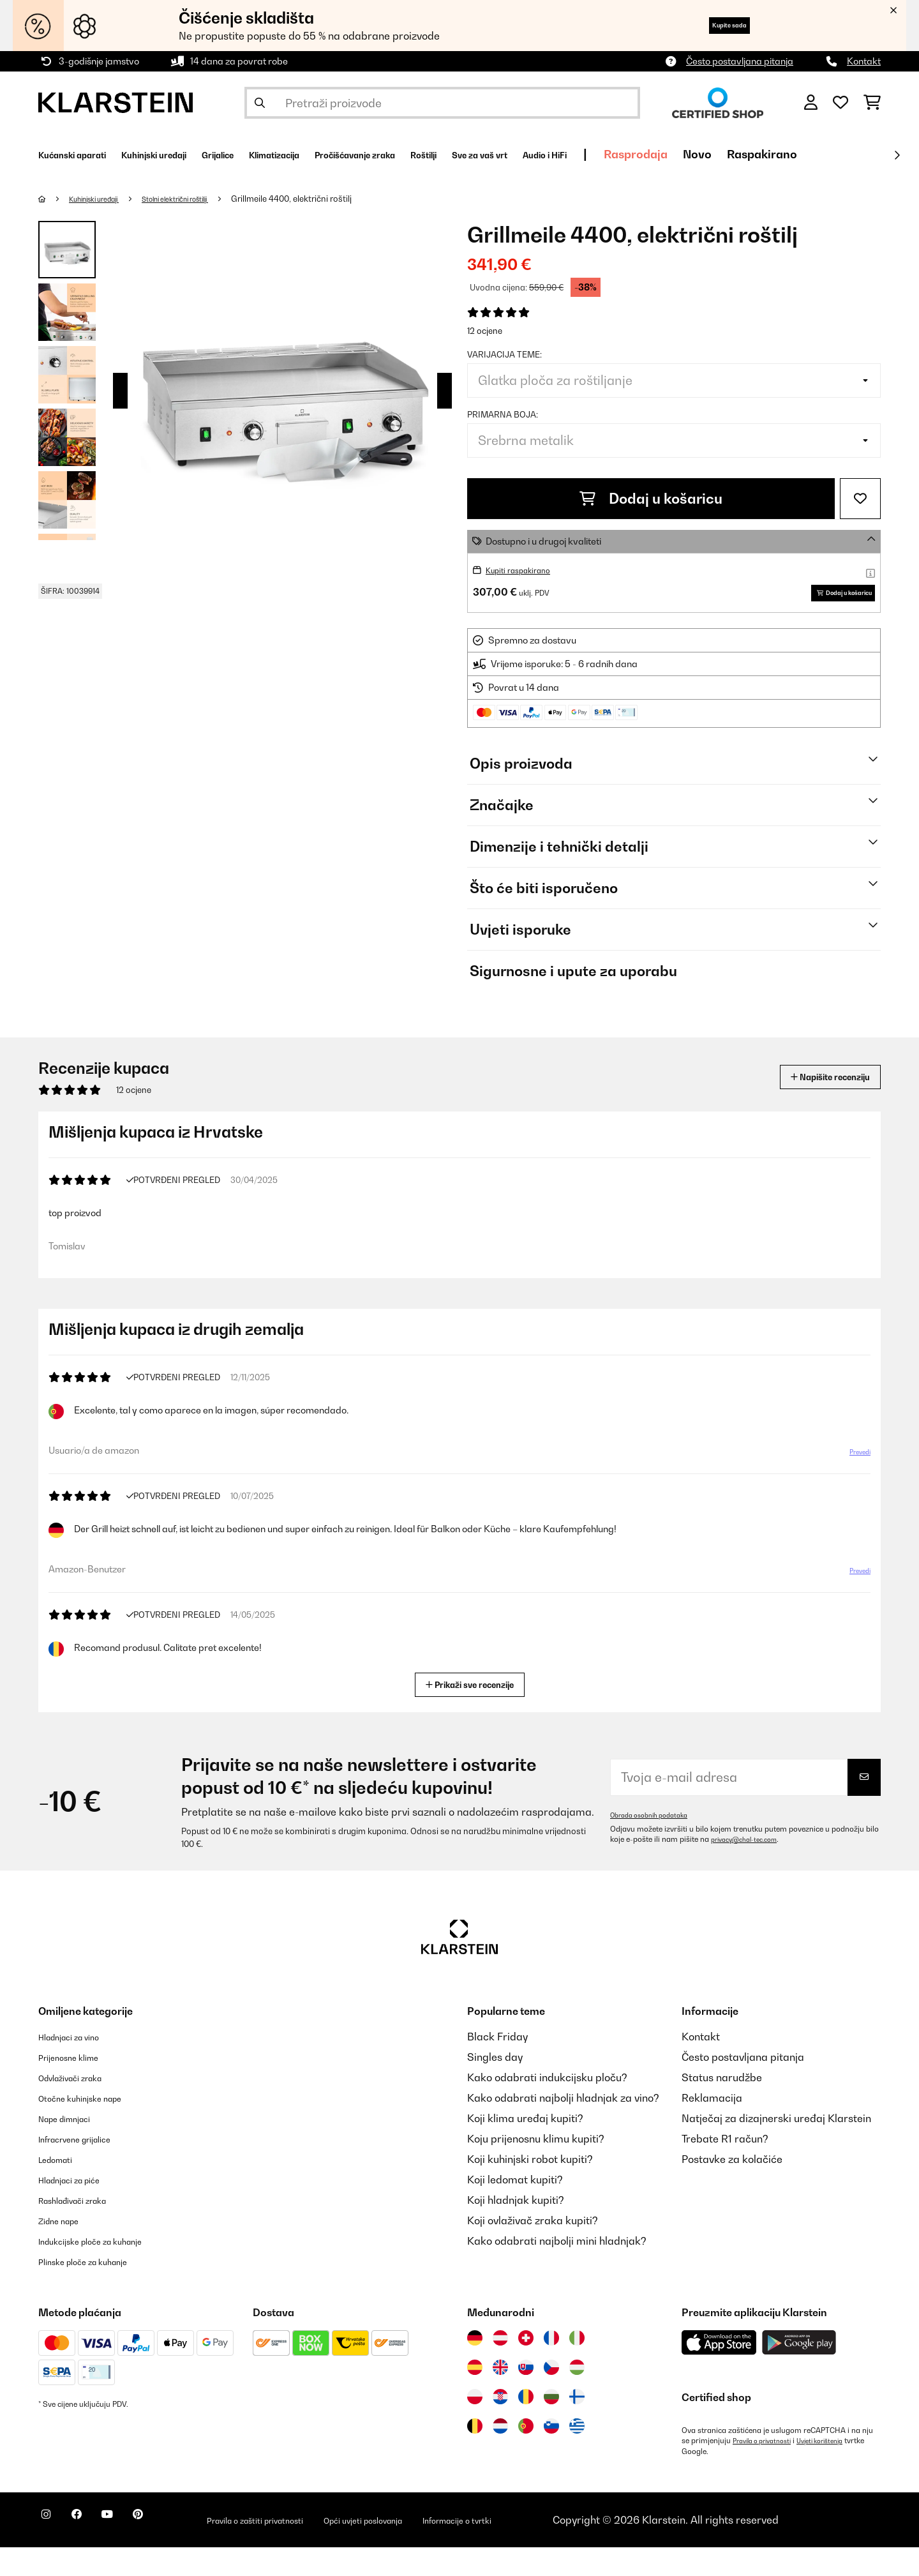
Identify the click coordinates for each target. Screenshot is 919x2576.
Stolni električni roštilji (202, 198)
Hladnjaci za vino (79, 2066)
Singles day (495, 2086)
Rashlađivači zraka (84, 2229)
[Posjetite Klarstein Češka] (551, 2396)
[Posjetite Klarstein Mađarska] (577, 2396)
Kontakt (864, 61)
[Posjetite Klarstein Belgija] (474, 2455)
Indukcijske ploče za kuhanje (106, 2270)
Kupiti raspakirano (525, 569)
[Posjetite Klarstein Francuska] (551, 2367)
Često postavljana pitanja (739, 61)
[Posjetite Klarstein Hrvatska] (500, 2426)
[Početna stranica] (54, 198)
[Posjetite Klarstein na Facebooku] (92, 2550)
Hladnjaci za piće (79, 2209)
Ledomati (61, 2188)
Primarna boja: (502, 414)
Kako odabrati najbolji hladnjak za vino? (563, 2127)
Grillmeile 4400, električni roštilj (329, 198)
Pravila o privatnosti (768, 2470)
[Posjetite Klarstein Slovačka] (526, 2396)
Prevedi (852, 1486)
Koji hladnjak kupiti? (515, 2229)
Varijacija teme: (504, 354)
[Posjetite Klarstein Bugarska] (551, 2426)
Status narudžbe (722, 2106)
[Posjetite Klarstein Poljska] (474, 2426)
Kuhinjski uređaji (103, 198)
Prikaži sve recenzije (475, 1712)
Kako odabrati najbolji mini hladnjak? (556, 2270)
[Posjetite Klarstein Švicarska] (526, 2367)
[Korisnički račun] (811, 102)
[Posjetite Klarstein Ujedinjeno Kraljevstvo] (500, 2396)
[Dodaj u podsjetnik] (860, 498)
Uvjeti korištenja (836, 2470)
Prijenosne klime (77, 2086)
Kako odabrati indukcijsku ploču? (547, 2106)
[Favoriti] (840, 102)
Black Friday (497, 2066)
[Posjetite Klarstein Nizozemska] (500, 2455)
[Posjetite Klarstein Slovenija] (551, 2455)
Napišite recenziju (814, 1096)
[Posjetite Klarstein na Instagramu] (51, 2550)
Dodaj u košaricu (650, 498)
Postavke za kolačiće (732, 2188)
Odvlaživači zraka (81, 2106)
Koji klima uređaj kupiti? (525, 2147)
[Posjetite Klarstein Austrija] (500, 2367)
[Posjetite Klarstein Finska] (577, 2426)
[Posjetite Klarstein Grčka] (577, 2456)
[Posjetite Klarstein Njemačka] (474, 2367)
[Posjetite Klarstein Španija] (474, 2396)
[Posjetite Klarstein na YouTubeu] (133, 2550)
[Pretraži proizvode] (442, 103)
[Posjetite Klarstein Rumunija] (526, 2426)
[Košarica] (872, 102)
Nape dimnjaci (73, 2147)
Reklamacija (712, 2127)
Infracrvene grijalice (86, 2168)
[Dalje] (896, 155)
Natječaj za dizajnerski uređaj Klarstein (776, 2147)
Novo (869, 154)
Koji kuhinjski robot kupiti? (530, 2188)
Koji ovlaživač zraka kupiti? (532, 2249)
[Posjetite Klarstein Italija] (577, 2367)
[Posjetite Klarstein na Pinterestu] (173, 2550)
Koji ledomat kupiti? (515, 2209)
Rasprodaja (807, 154)
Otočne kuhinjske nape (92, 2127)
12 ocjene (484, 331)
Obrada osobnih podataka (656, 1844)
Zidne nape (65, 2249)
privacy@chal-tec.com (750, 1868)
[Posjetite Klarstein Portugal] (526, 2455)
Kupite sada (712, 25)
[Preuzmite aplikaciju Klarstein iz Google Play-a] (799, 2372)
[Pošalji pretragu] (260, 102)
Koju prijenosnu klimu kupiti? (535, 2168)
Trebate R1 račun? (725, 2168)
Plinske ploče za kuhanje (96, 2290)
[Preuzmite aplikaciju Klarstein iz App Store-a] (719, 2372)
